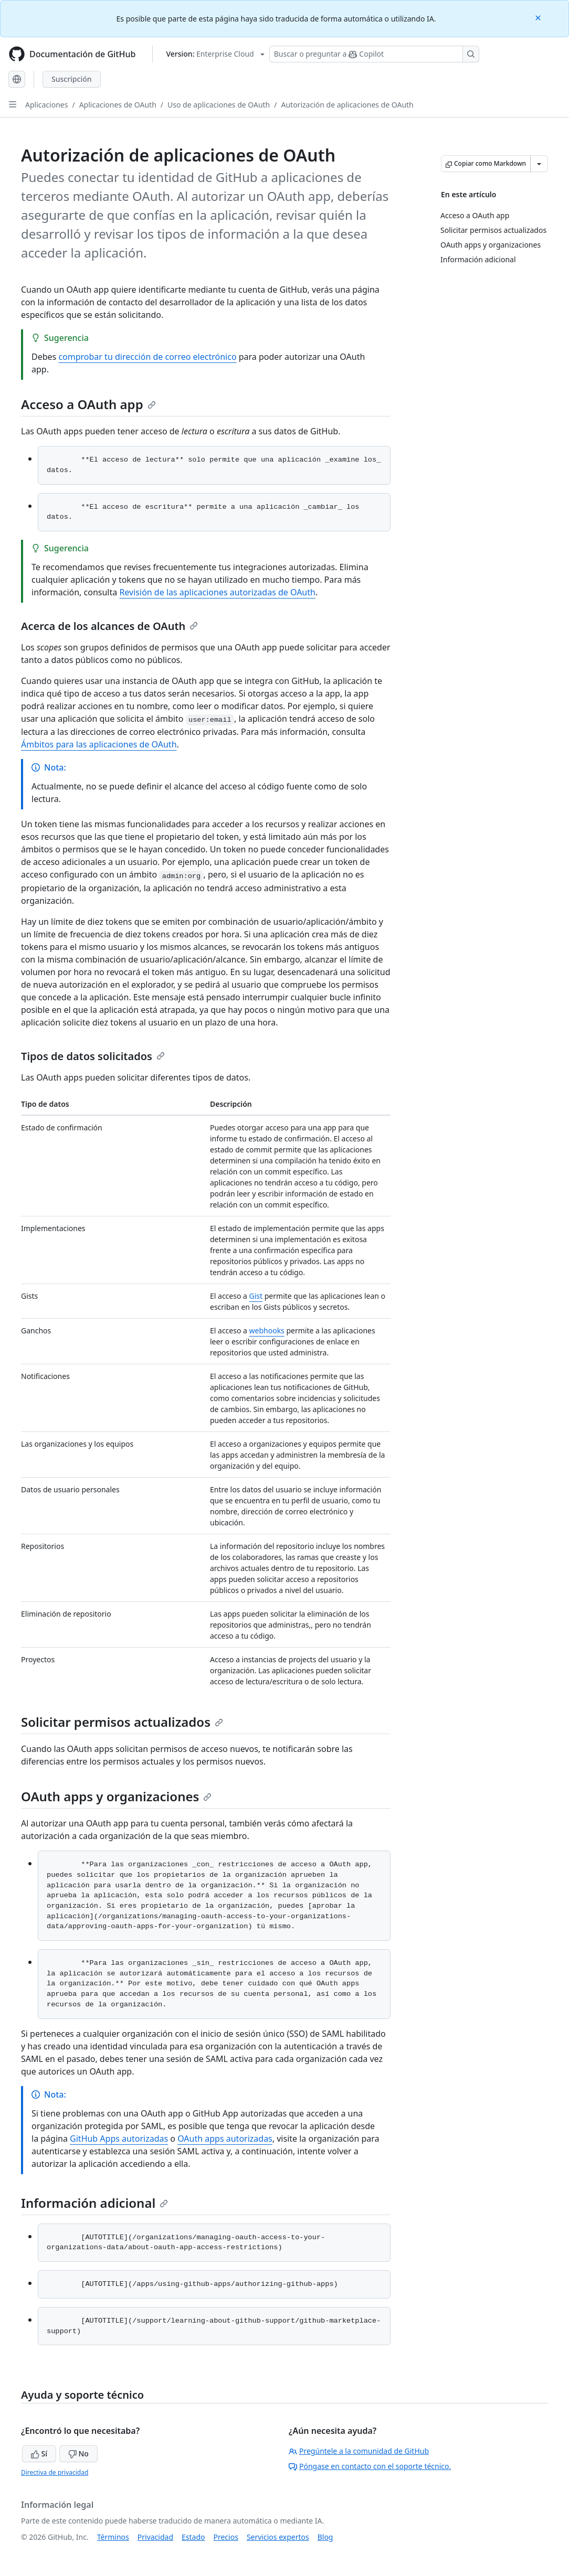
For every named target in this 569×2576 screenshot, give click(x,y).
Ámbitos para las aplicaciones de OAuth (99, 744)
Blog (325, 2537)
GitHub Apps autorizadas (119, 2138)
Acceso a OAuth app (88, 404)
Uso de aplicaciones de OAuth (218, 105)
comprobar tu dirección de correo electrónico (147, 356)
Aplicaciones (46, 105)
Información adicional (94, 2202)
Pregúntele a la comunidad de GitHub (359, 2451)
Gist (256, 1296)
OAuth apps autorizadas (224, 2138)
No (78, 2454)
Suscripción (71, 79)
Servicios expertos (278, 2537)
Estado (193, 2537)
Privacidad (155, 2537)
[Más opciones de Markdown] (539, 163)
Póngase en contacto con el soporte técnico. (370, 2466)
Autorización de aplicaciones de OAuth (347, 105)
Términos (113, 2537)
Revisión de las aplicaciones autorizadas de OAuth (217, 592)
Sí (39, 2454)
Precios (226, 2537)
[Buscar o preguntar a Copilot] (374, 54)
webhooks (266, 1330)
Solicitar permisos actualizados (122, 1721)
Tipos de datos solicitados (93, 1056)
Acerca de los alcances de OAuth (109, 626)
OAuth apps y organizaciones (116, 1796)
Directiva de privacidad (54, 2472)
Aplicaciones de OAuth (117, 105)
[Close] (539, 17)
